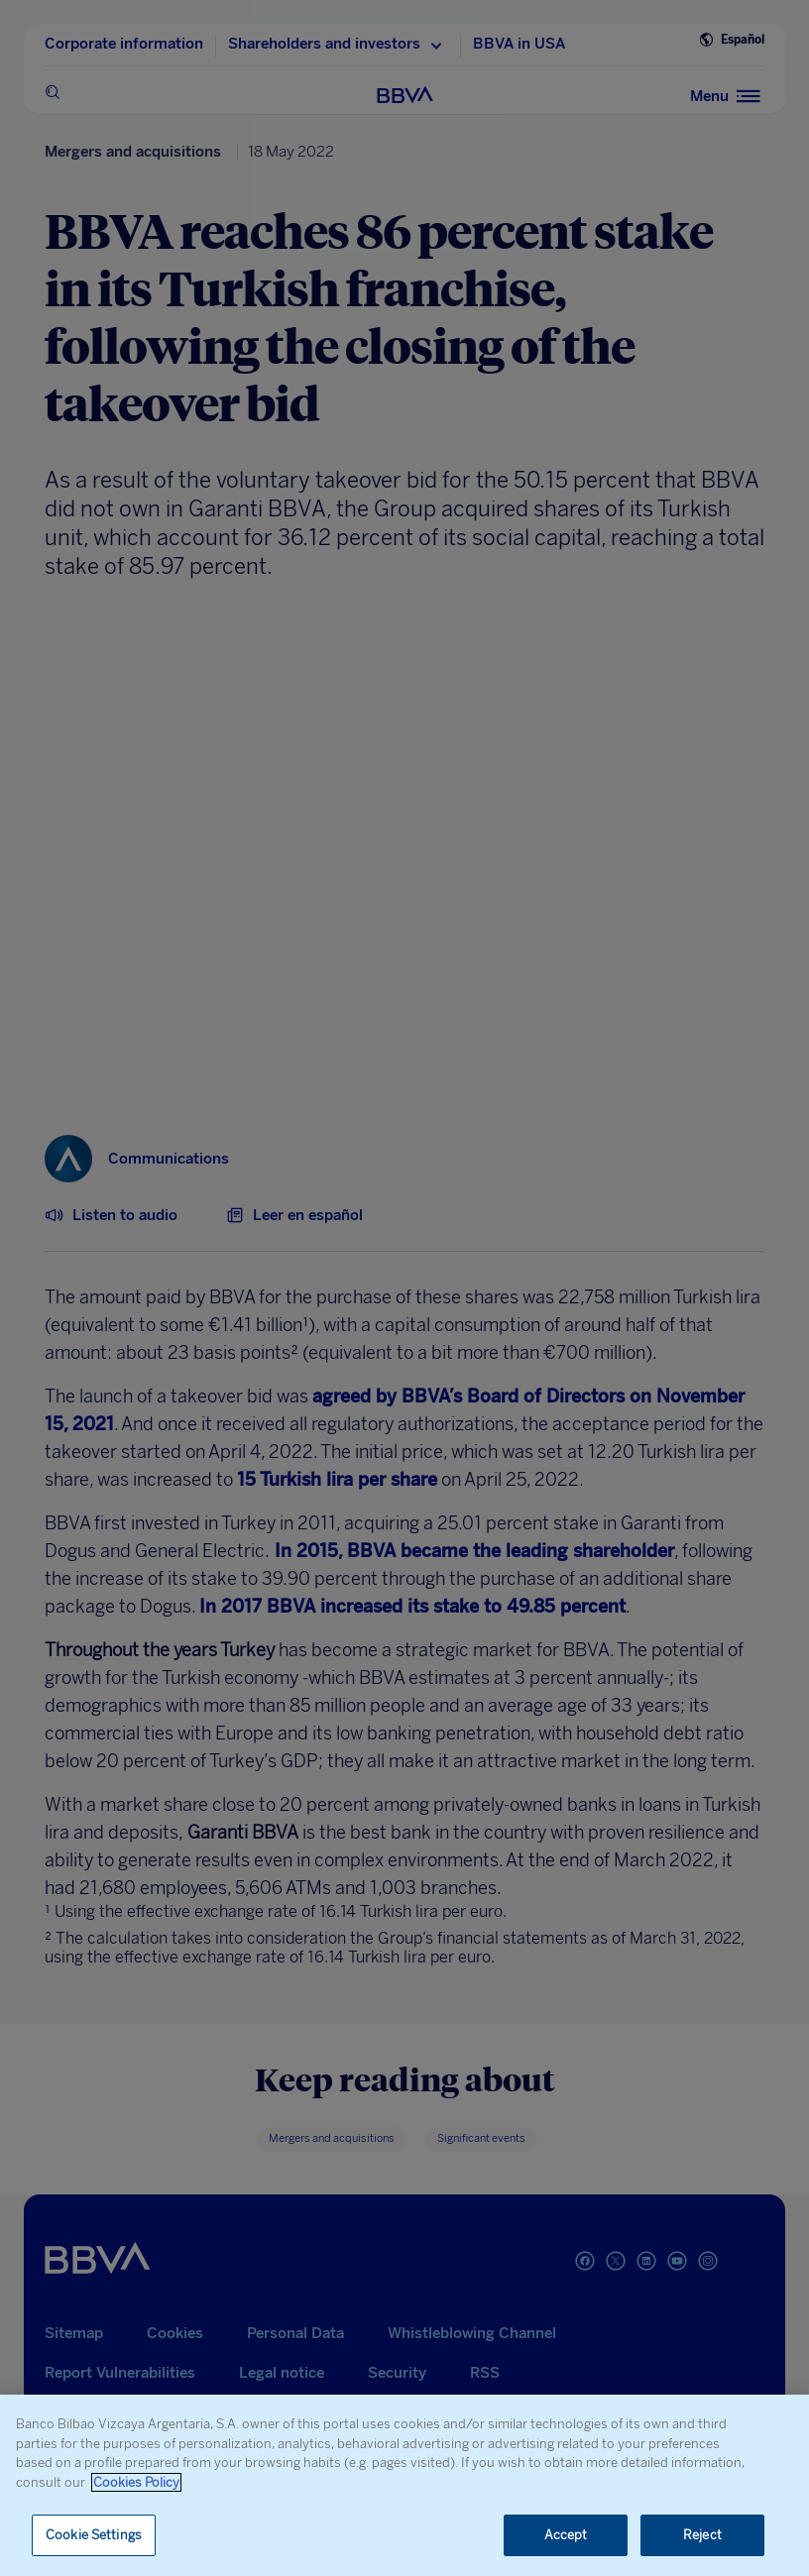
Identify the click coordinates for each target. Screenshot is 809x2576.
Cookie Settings (94, 2534)
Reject (702, 2534)
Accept (566, 2534)
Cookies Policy (136, 2482)
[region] (404, 2485)
